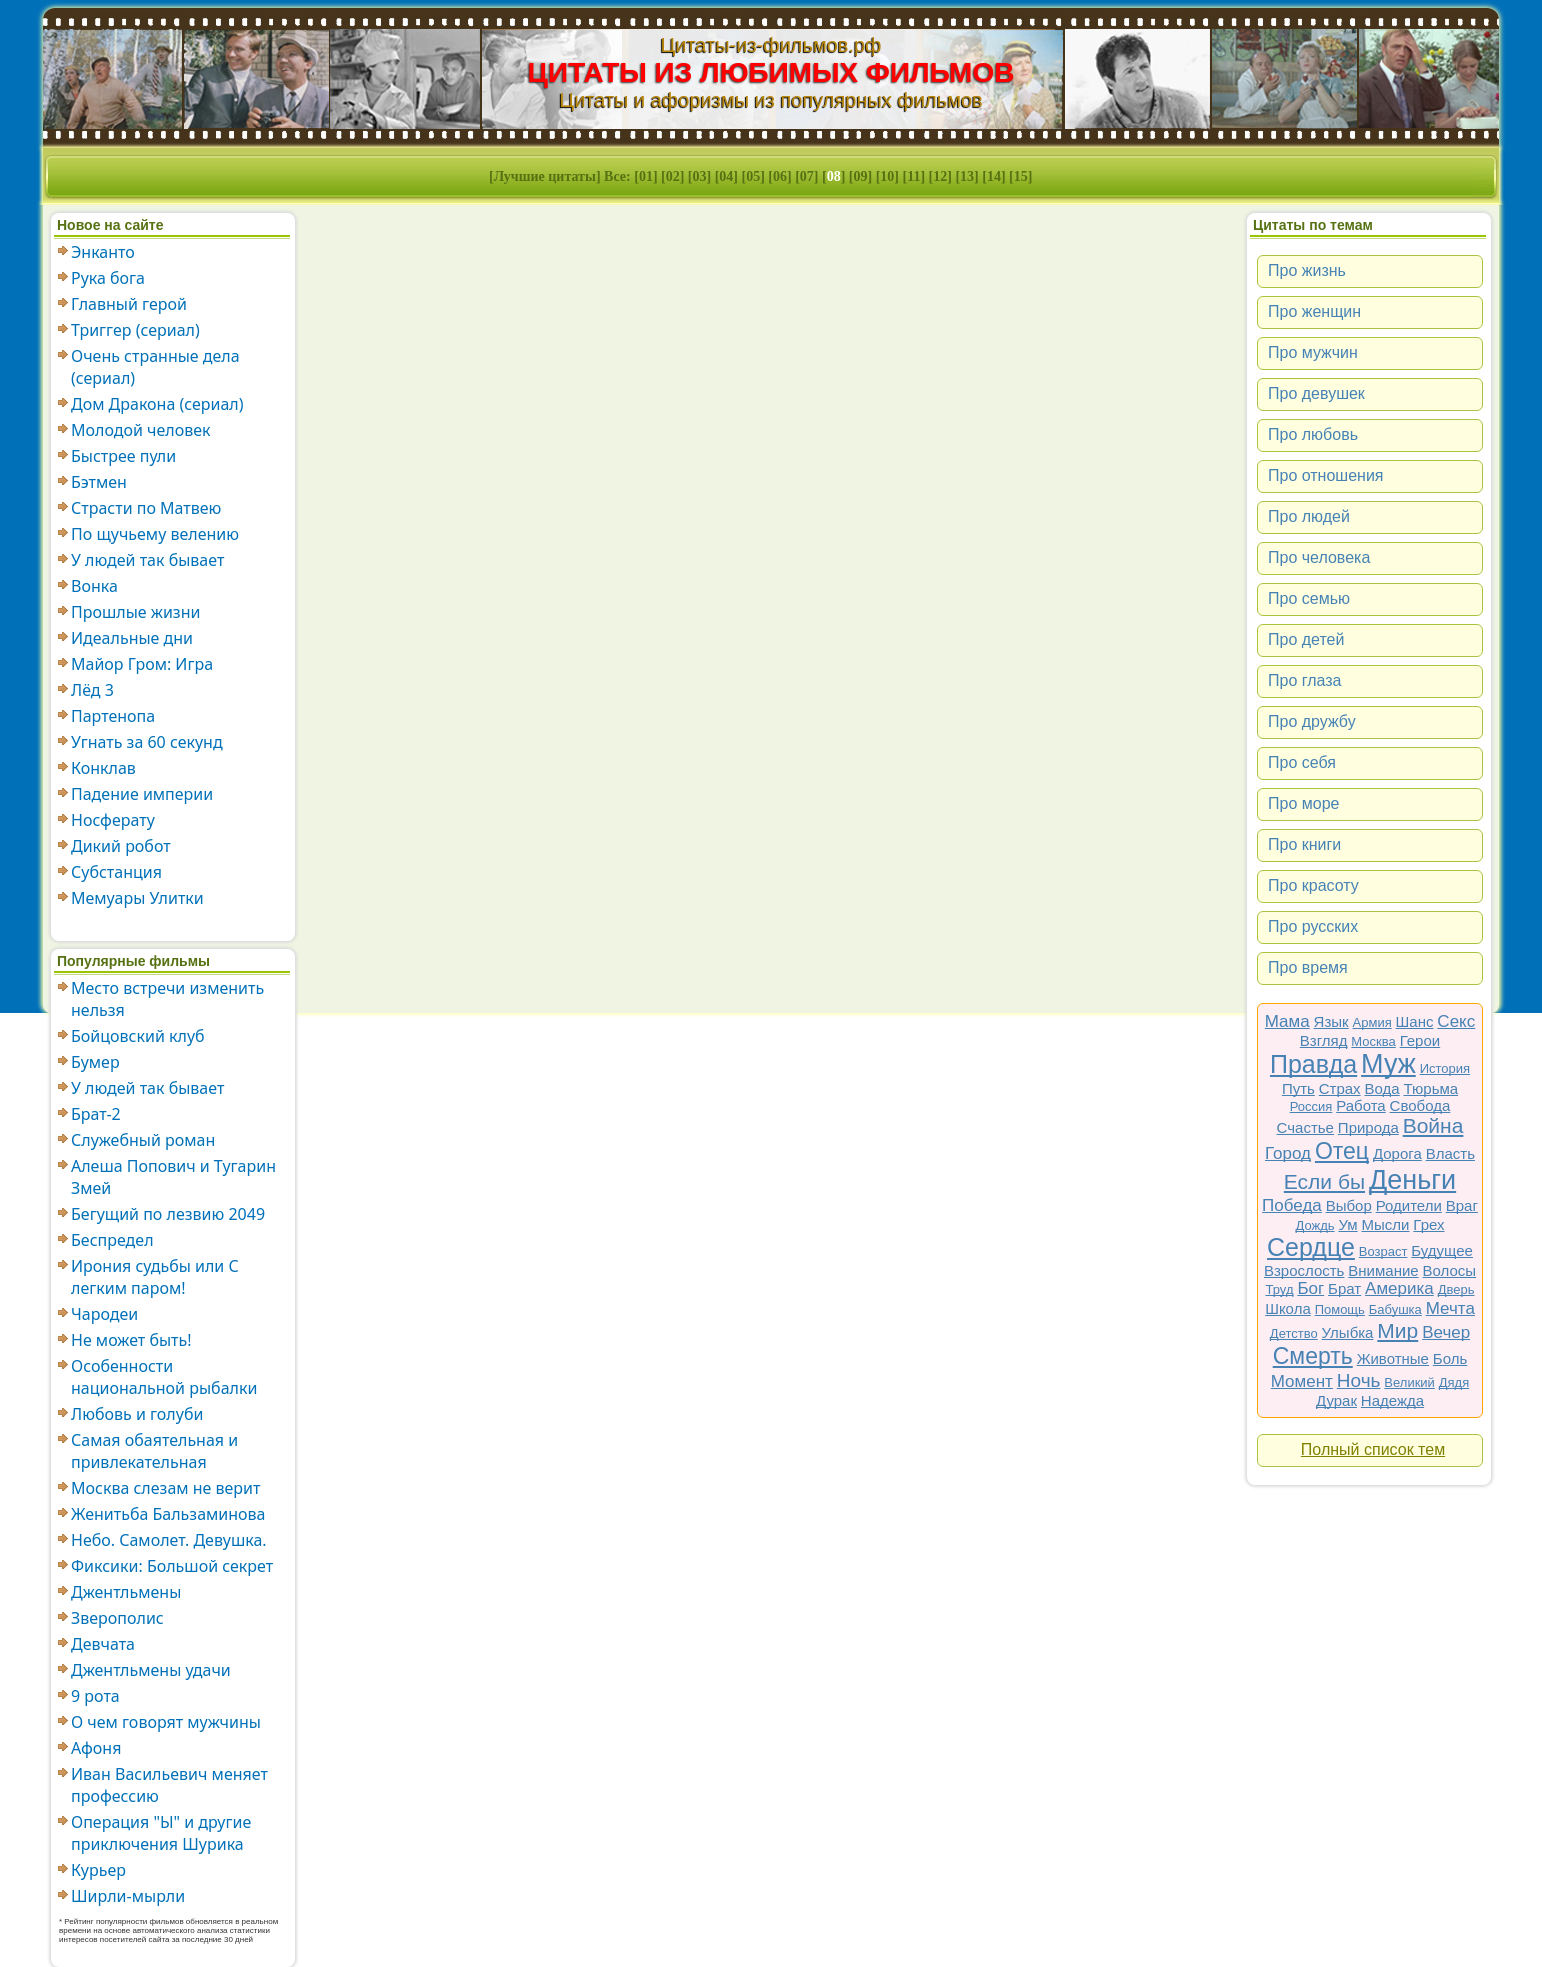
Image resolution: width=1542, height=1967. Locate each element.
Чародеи (104, 1314)
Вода (1382, 1088)
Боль (1450, 1358)
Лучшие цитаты (545, 176)
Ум (1347, 1224)
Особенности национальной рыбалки (164, 1377)
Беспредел (112, 1240)
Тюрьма (1431, 1088)
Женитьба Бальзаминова (168, 1514)
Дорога (1397, 1153)
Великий (1409, 1382)
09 (861, 176)
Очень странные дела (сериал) (155, 367)
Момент (1302, 1381)
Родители (1409, 1205)
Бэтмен (99, 482)
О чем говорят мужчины (166, 1722)
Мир (1397, 1330)
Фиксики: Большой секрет (172, 1566)
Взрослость (1304, 1270)
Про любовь (1313, 434)
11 (913, 176)
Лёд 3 (92, 690)
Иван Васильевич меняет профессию (169, 1785)
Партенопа (113, 716)
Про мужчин (1313, 352)
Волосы (1450, 1270)
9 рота (95, 1696)
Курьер (98, 1870)
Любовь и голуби (137, 1414)
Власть (1450, 1153)
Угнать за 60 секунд (147, 742)
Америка (1399, 1288)
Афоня (96, 1748)
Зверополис (117, 1618)
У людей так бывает (147, 560)
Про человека (1319, 557)
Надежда (1392, 1400)
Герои (1420, 1040)
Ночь (1359, 1380)
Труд (1280, 1289)
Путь (1298, 1088)
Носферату (113, 820)
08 (834, 176)
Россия (1311, 1106)
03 (700, 176)
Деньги (1412, 1180)
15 (1021, 176)
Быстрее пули (123, 456)
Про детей (1306, 639)
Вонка (94, 586)
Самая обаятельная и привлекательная (154, 1451)
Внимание (1383, 1270)
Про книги (1304, 844)
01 (646, 176)
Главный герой (129, 304)
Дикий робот (121, 846)
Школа (1288, 1308)
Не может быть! (131, 1340)
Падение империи (142, 794)
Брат (1344, 1288)
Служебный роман (143, 1140)
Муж (1388, 1064)
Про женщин (1314, 311)
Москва (1373, 1041)
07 (807, 176)
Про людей (1309, 516)
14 (994, 176)
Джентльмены (126, 1592)
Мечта (1450, 1308)
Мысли (1386, 1224)
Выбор (1349, 1205)
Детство (1294, 1333)
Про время (1308, 967)
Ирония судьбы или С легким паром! (155, 1277)
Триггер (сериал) (135, 330)
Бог (1310, 1288)
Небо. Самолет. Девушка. (169, 1540)
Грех (1428, 1224)
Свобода (1420, 1105)
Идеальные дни (132, 638)
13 (967, 176)
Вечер (1446, 1332)
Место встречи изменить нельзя (167, 999)
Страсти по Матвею (146, 508)
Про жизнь (1307, 270)
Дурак (1336, 1400)
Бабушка (1395, 1309)
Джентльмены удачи (151, 1670)
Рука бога (108, 278)
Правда (1313, 1064)
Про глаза (1305, 680)
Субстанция (116, 872)
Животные (1393, 1358)
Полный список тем (1373, 1449)
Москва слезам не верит (165, 1488)
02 (673, 176)
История (1445, 1068)
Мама (1287, 1021)
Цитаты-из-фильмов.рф (770, 45)
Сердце (1311, 1247)
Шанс (1415, 1021)
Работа (1361, 1105)
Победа (1292, 1205)
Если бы (1324, 1181)
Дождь (1315, 1225)
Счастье (1305, 1127)
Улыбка (1348, 1332)
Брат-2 (96, 1114)
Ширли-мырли (128, 1896)
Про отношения (1326, 475)
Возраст (1383, 1251)
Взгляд (1324, 1040)
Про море (1303, 803)
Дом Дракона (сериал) (157, 404)
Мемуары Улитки (137, 898)
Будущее (1442, 1250)
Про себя (1302, 762)
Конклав (103, 768)
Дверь (1456, 1289)
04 (726, 176)
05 (753, 176)
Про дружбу (1312, 721)
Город (1288, 1153)
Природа (1368, 1127)
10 (887, 176)
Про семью (1309, 598)
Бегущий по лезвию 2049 (168, 1214)
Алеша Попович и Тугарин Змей (173, 1177)
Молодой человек (141, 430)
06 (780, 176)
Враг (1462, 1205)
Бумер (95, 1062)
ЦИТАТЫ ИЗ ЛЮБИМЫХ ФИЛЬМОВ (771, 72)
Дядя (1454, 1382)
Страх (1340, 1088)
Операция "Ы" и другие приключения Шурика (161, 1833)
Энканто (103, 252)
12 (940, 176)
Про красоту (1313, 885)
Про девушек (1316, 393)
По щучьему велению (155, 534)
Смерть (1313, 1356)
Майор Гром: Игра (142, 664)
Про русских (1313, 926)
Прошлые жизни (135, 612)
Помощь (1340, 1309)
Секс (1456, 1021)
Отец (1342, 1151)
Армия (1372, 1022)
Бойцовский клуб (138, 1036)
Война (1433, 1125)
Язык (1331, 1021)
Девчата (103, 1644)
